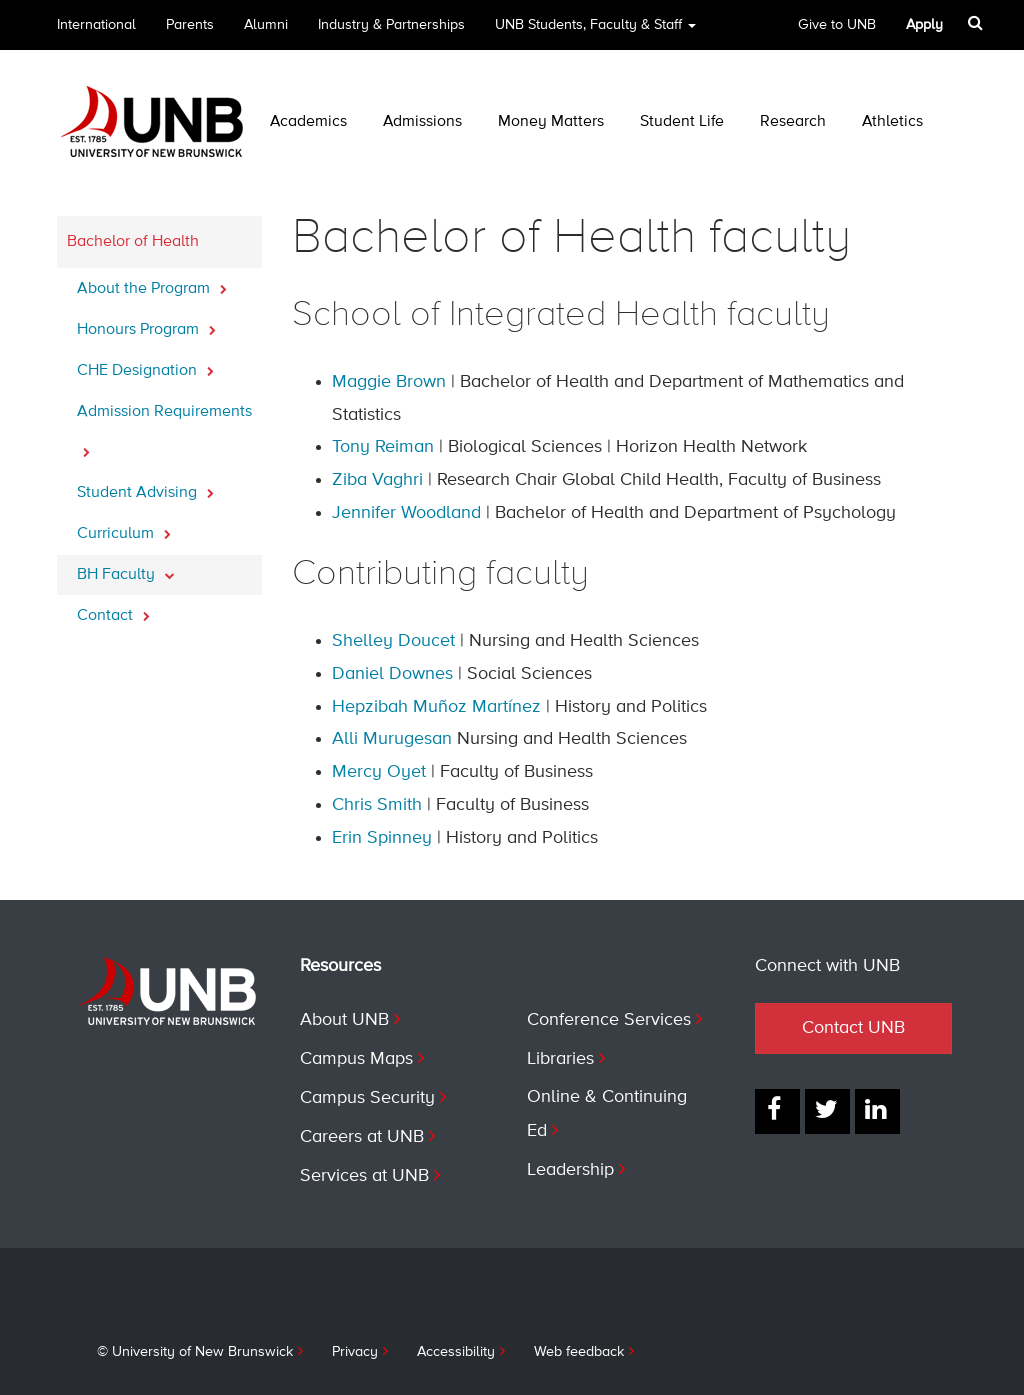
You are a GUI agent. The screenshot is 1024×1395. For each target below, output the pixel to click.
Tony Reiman (383, 447)
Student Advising (145, 487)
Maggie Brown (389, 382)
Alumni (266, 25)
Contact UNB (853, 1028)
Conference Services (609, 1020)
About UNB (344, 1020)
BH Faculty (126, 569)
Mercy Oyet (379, 772)
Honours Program (146, 324)
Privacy (355, 1352)
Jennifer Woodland (406, 513)
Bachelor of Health (133, 242)
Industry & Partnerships (391, 25)
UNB (595, 31)
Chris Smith (377, 805)
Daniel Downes (392, 674)
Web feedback (579, 1352)
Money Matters (551, 122)
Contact (113, 610)
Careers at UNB (362, 1137)
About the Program (152, 283)
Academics (308, 122)
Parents (190, 25)
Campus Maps (356, 1059)
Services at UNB (364, 1176)
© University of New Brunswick (195, 1352)
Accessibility (456, 1352)
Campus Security (367, 1098)
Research (793, 122)
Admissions (422, 122)
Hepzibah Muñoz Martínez (436, 707)
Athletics (892, 122)
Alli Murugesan (392, 739)
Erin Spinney (382, 838)
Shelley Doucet (393, 641)
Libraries (560, 1059)
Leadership (570, 1170)
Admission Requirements (164, 430)
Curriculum (124, 528)
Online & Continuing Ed (607, 1114)
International (96, 25)
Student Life (682, 122)
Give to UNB (837, 25)
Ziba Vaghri (377, 480)
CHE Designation (145, 365)
